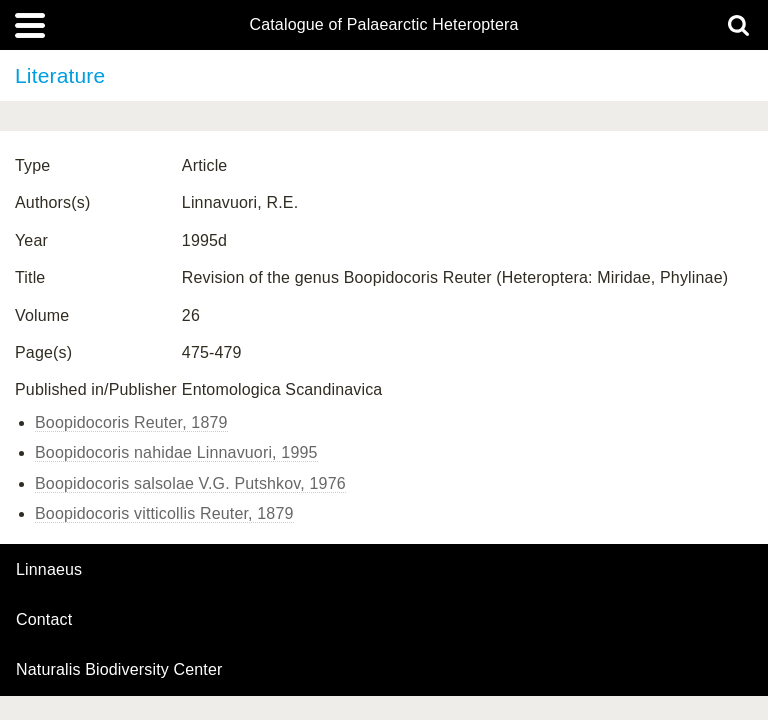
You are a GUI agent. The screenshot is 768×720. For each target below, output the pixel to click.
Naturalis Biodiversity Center (119, 670)
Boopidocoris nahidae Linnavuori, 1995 (176, 452)
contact (44, 619)
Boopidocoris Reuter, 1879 (131, 422)
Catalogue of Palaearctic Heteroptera (383, 25)
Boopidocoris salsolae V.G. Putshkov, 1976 (190, 483)
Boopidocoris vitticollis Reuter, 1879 (164, 513)
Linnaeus (49, 570)
